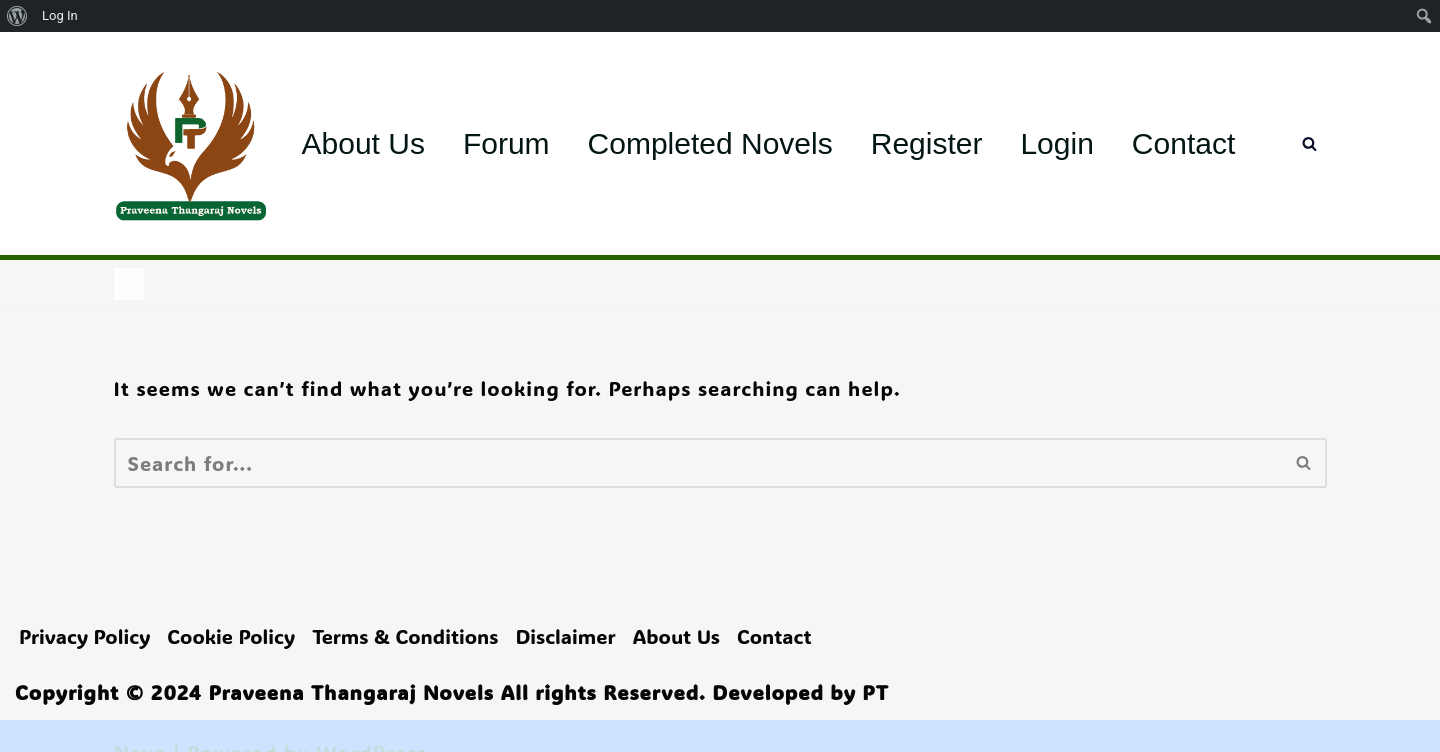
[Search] (1309, 143)
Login (1056, 143)
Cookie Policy (231, 636)
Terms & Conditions (405, 636)
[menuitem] (17, 16)
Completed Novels (710, 143)
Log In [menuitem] (60, 15)
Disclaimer (565, 636)
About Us (363, 143)
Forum (506, 143)
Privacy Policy (84, 636)
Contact (1183, 143)
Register (927, 143)
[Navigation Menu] (129, 284)
